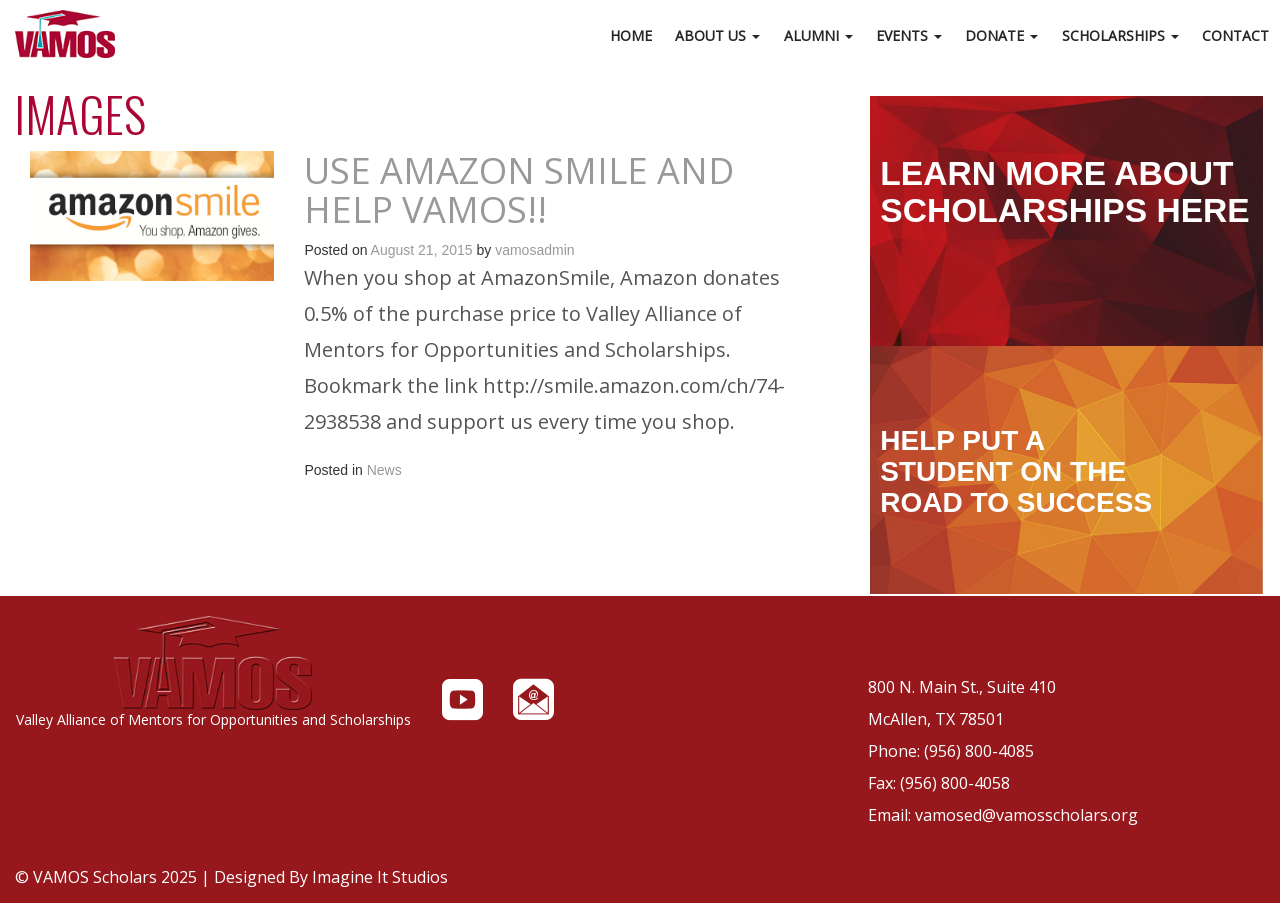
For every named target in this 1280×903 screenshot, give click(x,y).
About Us (717, 35)
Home (631, 35)
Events (909, 35)
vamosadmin (534, 250)
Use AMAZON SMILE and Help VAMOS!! (519, 190)
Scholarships (1120, 35)
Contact (1235, 35)
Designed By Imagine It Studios (331, 877)
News (384, 470)
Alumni (818, 35)
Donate (1001, 35)
